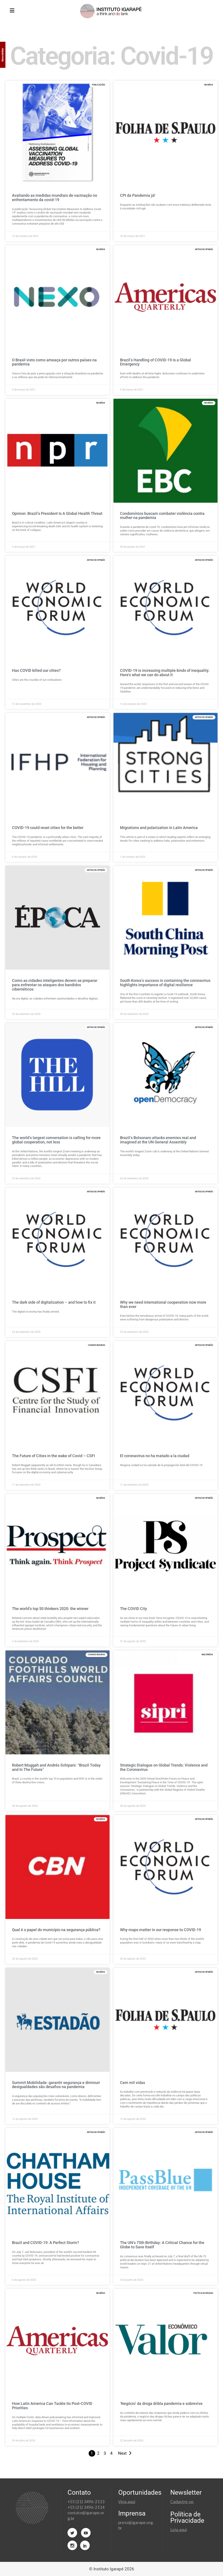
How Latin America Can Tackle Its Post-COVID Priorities (52, 2405)
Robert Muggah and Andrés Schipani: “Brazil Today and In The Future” (56, 1767)
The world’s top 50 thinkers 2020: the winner (50, 1608)
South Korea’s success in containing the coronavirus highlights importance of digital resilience (165, 982)
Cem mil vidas (132, 2082)
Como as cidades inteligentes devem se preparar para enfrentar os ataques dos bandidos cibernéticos (54, 984)
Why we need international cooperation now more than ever (163, 1304)
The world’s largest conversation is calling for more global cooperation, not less (56, 1139)
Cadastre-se (182, 2501)
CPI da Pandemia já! (137, 195)
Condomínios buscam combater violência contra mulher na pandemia (162, 515)
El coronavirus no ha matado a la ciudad (154, 1455)
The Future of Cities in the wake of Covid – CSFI (53, 1455)
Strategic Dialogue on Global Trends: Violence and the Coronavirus (164, 1767)
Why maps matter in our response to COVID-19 (160, 1929)
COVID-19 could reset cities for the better (47, 827)
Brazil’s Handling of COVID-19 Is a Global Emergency (155, 362)
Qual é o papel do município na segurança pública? (56, 1929)
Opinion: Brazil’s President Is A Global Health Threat (57, 513)
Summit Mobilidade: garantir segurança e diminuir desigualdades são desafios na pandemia (56, 2084)
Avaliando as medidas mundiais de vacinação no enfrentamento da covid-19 (54, 197)
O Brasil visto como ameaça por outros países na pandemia (54, 362)
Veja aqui (126, 2501)
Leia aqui (178, 2529)
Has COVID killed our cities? (36, 670)
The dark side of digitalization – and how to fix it (54, 1302)
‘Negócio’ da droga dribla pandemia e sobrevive (161, 2403)
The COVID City (133, 1608)
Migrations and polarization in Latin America (159, 827)
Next (122, 2453)
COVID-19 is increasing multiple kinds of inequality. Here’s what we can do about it (164, 672)
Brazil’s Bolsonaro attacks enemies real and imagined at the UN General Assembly (158, 1139)
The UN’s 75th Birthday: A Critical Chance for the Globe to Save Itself (162, 2244)
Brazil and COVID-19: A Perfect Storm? (45, 2242)
